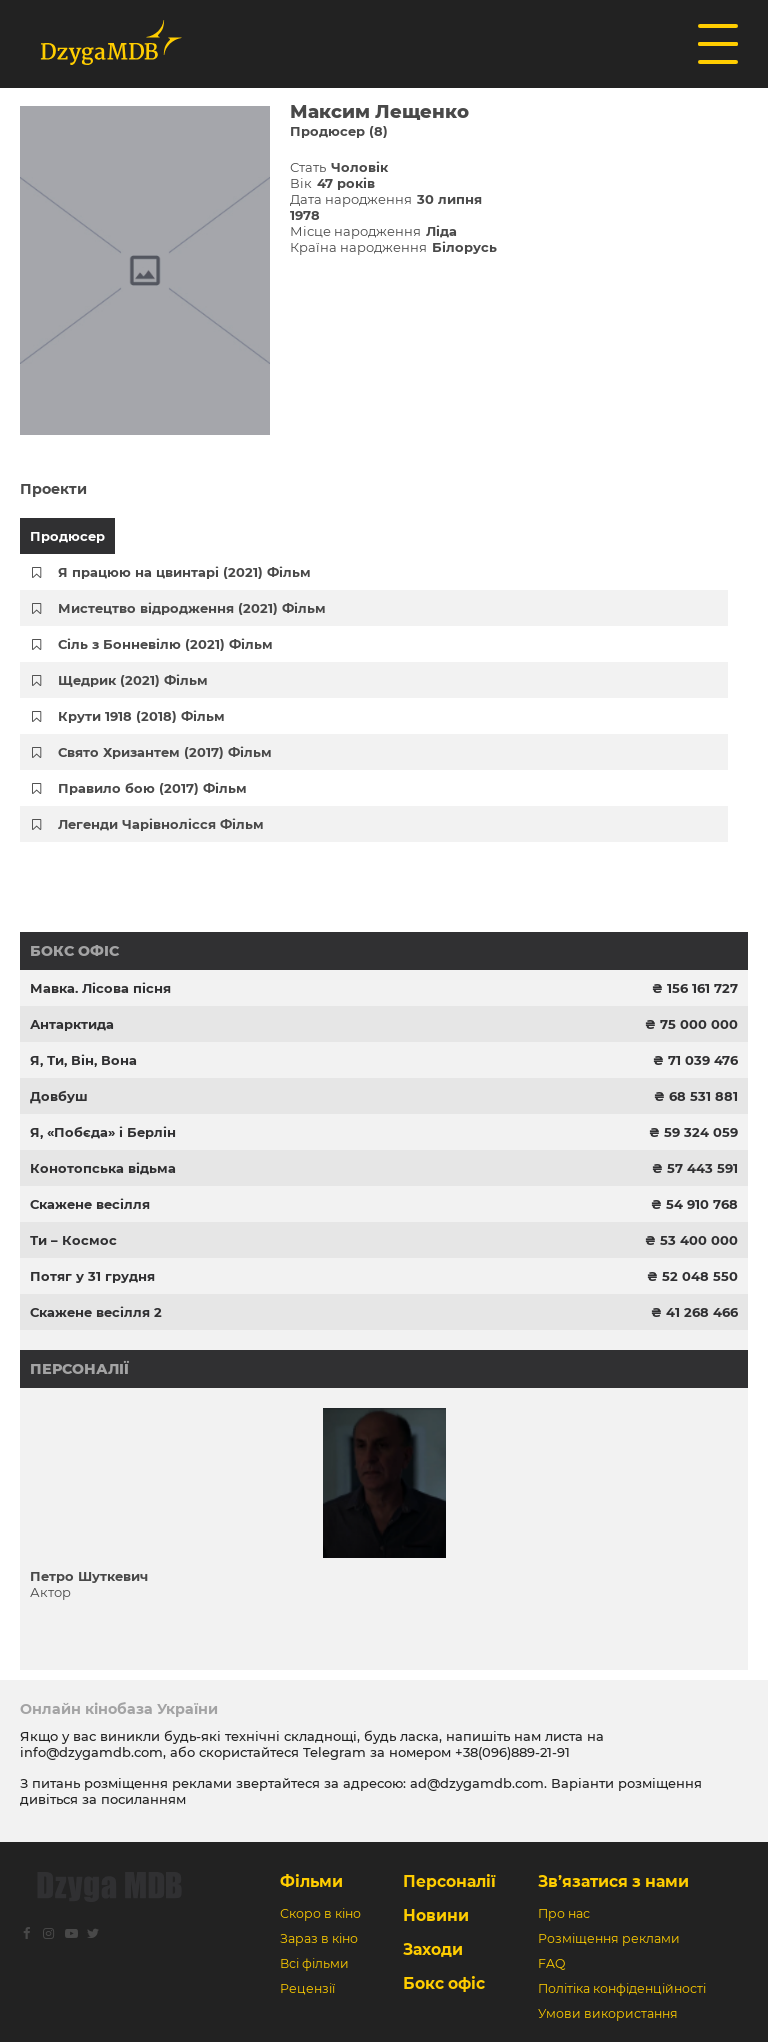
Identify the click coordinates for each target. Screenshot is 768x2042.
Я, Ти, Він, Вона (83, 1060)
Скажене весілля (90, 1204)
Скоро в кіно (320, 1913)
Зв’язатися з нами (613, 1881)
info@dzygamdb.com (91, 1752)
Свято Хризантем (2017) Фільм (165, 752)
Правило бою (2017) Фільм (152, 788)
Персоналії (79, 1369)
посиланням (143, 1799)
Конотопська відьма (103, 1168)
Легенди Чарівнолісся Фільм (161, 824)
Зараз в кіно (319, 1938)
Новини (436, 1915)
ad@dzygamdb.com (477, 1783)
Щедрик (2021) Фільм (133, 680)
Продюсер (67, 536)
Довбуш (59, 1096)
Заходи (433, 1949)
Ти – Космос (73, 1240)
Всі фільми (314, 1963)
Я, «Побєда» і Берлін (103, 1132)
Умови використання (608, 2013)
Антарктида (72, 1024)
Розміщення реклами (609, 1938)
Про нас (564, 1913)
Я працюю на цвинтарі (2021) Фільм (184, 572)
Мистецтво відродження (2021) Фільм (192, 608)
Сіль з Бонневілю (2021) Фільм (165, 644)
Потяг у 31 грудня (92, 1276)
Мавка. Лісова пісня (100, 988)
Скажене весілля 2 (96, 1312)
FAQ (551, 1963)
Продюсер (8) (339, 131)
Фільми (311, 1881)
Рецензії (307, 1988)
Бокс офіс (74, 951)
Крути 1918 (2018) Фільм (141, 716)
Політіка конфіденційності (622, 1988)
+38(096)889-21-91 (512, 1752)
